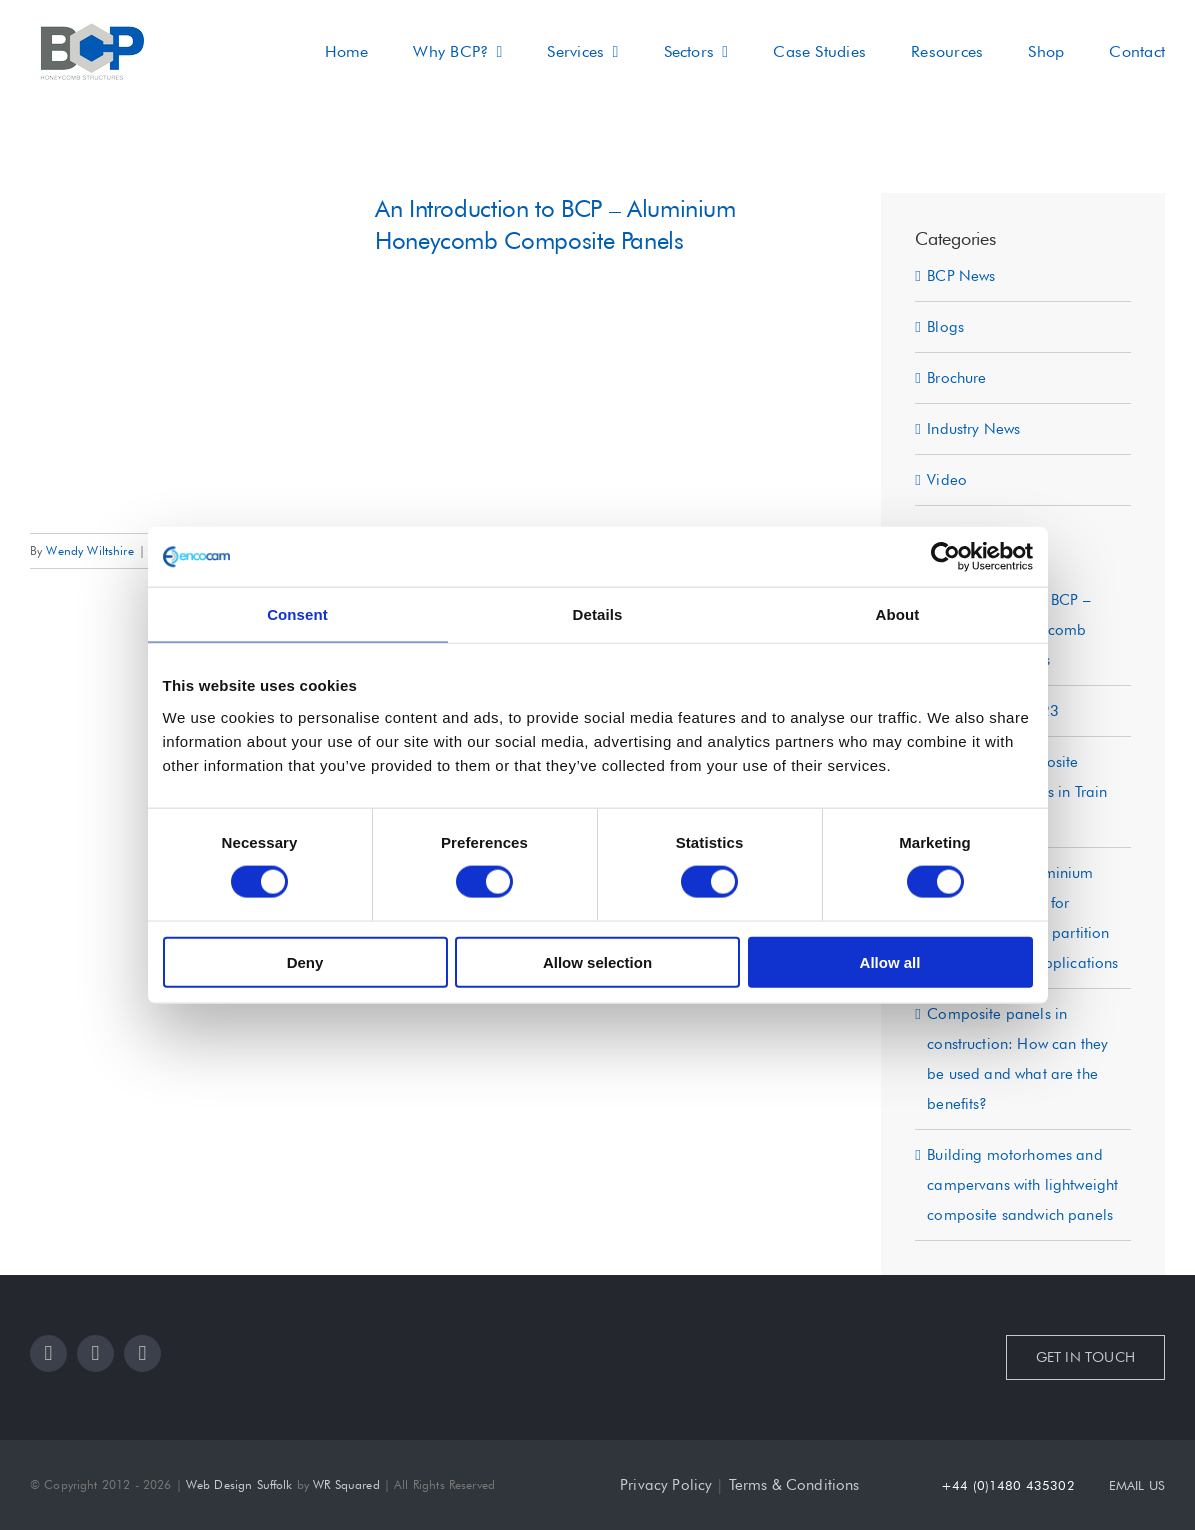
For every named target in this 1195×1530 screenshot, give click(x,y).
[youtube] (142, 1353)
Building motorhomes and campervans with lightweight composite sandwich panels (1022, 1185)
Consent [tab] (297, 614)
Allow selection (597, 961)
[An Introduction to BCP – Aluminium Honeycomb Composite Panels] (190, 353)
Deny (305, 961)
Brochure (956, 378)
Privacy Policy (666, 1485)
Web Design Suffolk (239, 1484)
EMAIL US (1137, 1485)
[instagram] (95, 1353)
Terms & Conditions (794, 1485)
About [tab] (898, 614)
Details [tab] (598, 614)
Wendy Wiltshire (89, 550)
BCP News (961, 276)
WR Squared (346, 1484)
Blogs (945, 327)
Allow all (890, 961)
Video (947, 480)
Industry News (973, 429)
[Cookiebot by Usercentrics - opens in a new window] (945, 557)
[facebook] (48, 1353)
